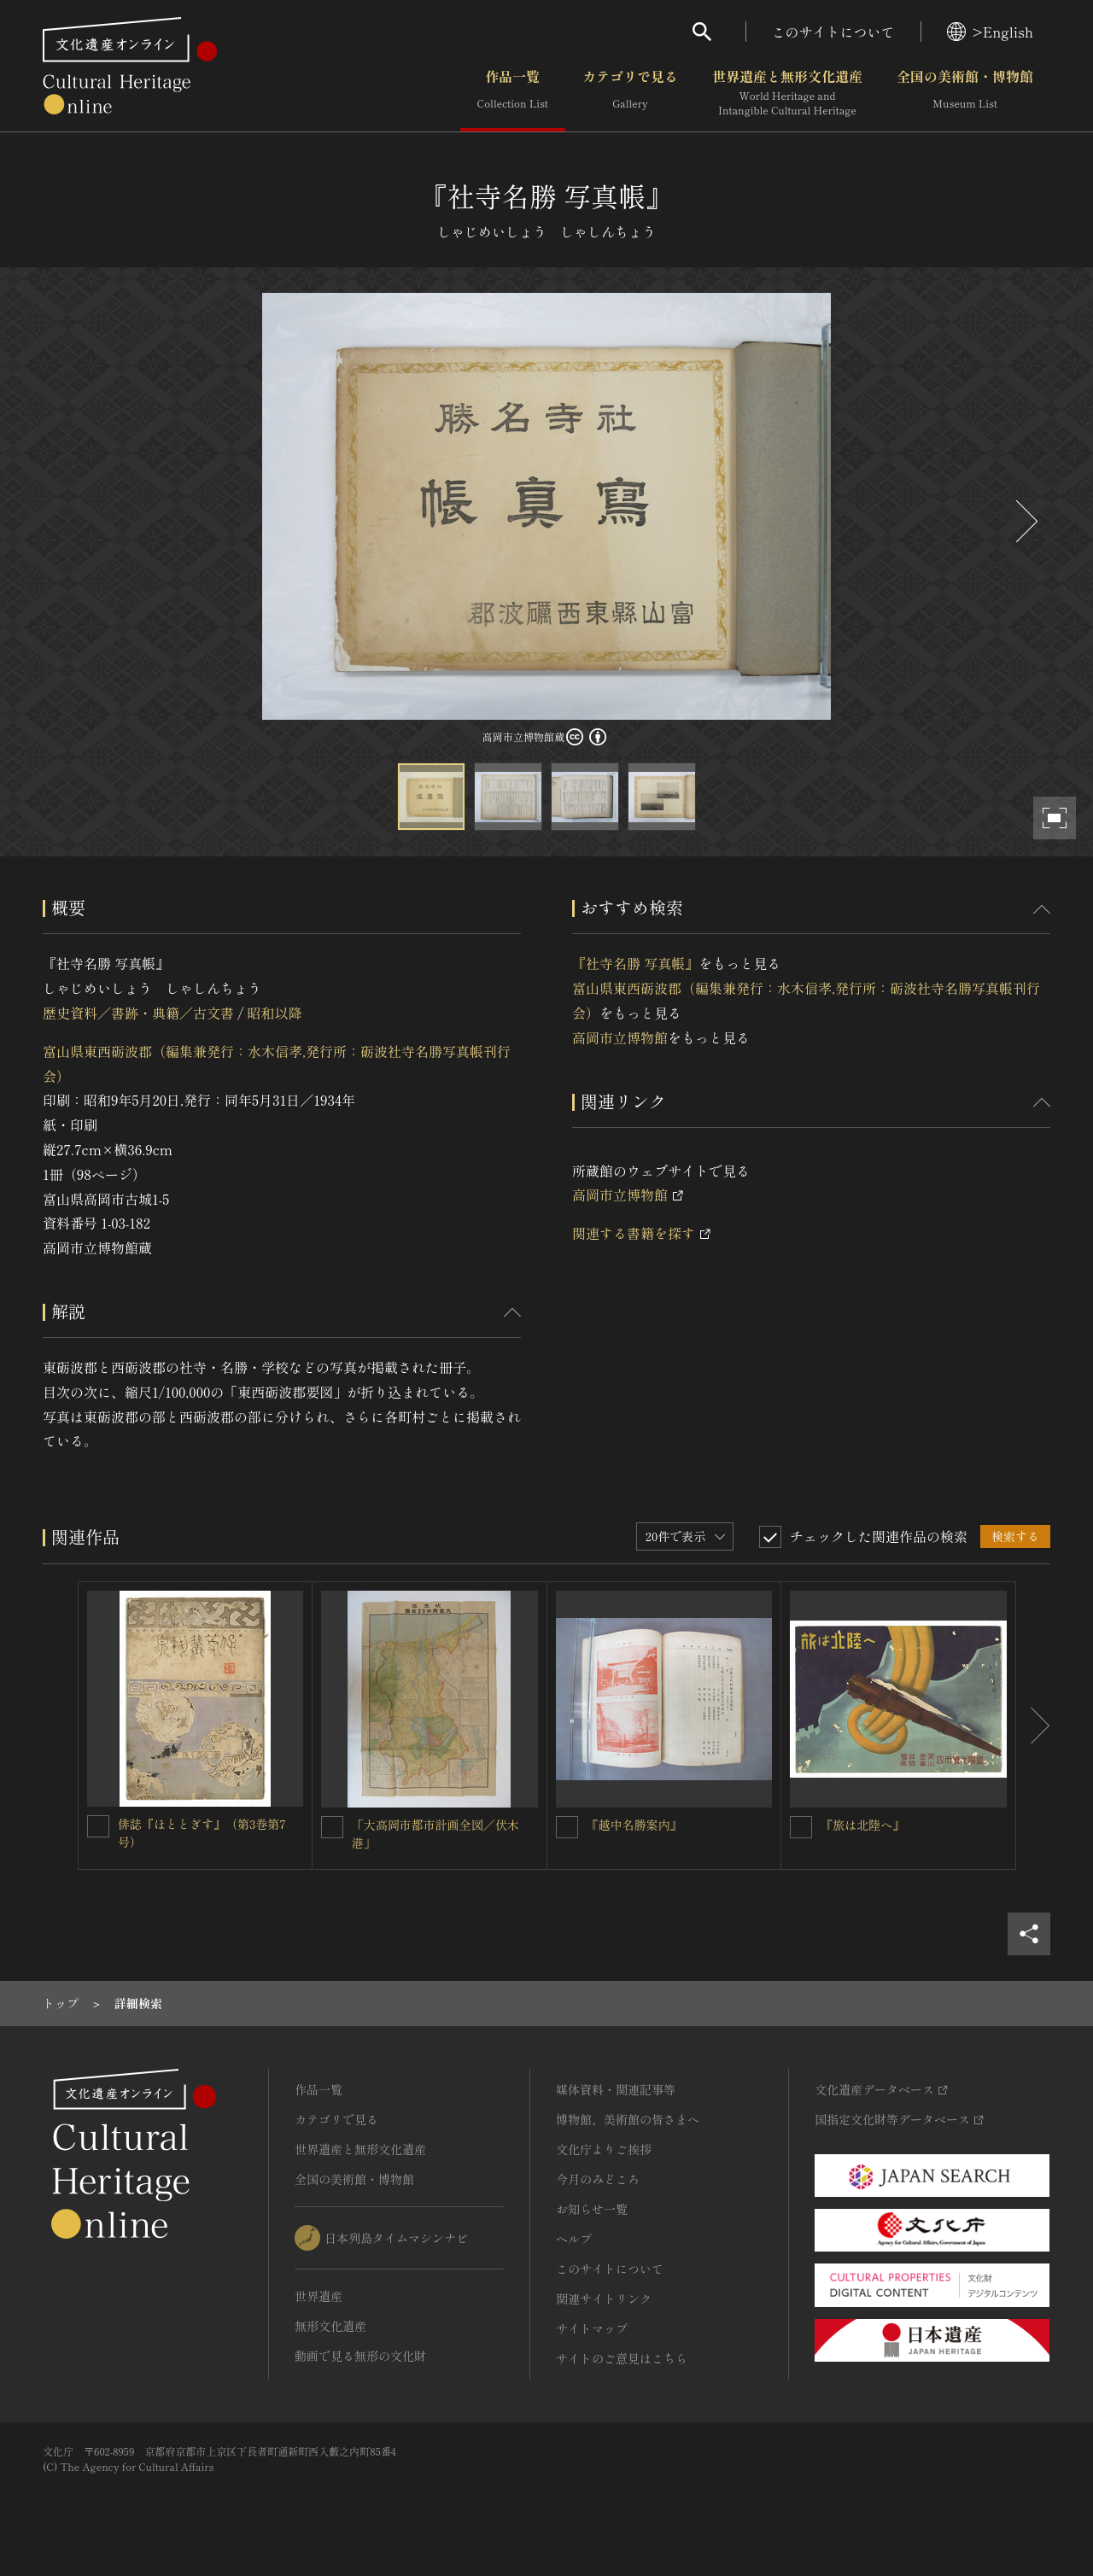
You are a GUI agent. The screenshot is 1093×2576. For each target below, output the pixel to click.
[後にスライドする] (1024, 521)
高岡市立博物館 (620, 1037)
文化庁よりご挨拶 (604, 2149)
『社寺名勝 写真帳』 (635, 963)
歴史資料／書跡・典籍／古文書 (138, 1012)
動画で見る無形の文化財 (360, 2355)
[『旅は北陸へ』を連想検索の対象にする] (801, 1827)
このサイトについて (833, 31)
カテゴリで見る (630, 93)
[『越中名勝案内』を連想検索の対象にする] (567, 1827)
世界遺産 (318, 2295)
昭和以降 (274, 1012)
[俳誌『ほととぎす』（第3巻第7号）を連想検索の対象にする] (98, 1826)
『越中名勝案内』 (634, 1824)
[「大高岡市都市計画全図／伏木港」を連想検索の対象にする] (332, 1827)
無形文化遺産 (330, 2325)
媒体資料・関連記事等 (615, 2089)
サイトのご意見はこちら (621, 2358)
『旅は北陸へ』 (862, 1824)
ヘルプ (574, 2238)
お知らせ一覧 (592, 2208)
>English (990, 31)
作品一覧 (512, 93)
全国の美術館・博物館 (965, 93)
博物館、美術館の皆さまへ (627, 2119)
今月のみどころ (598, 2179)
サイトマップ (592, 2328)
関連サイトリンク (604, 2298)
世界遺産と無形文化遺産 (787, 93)
